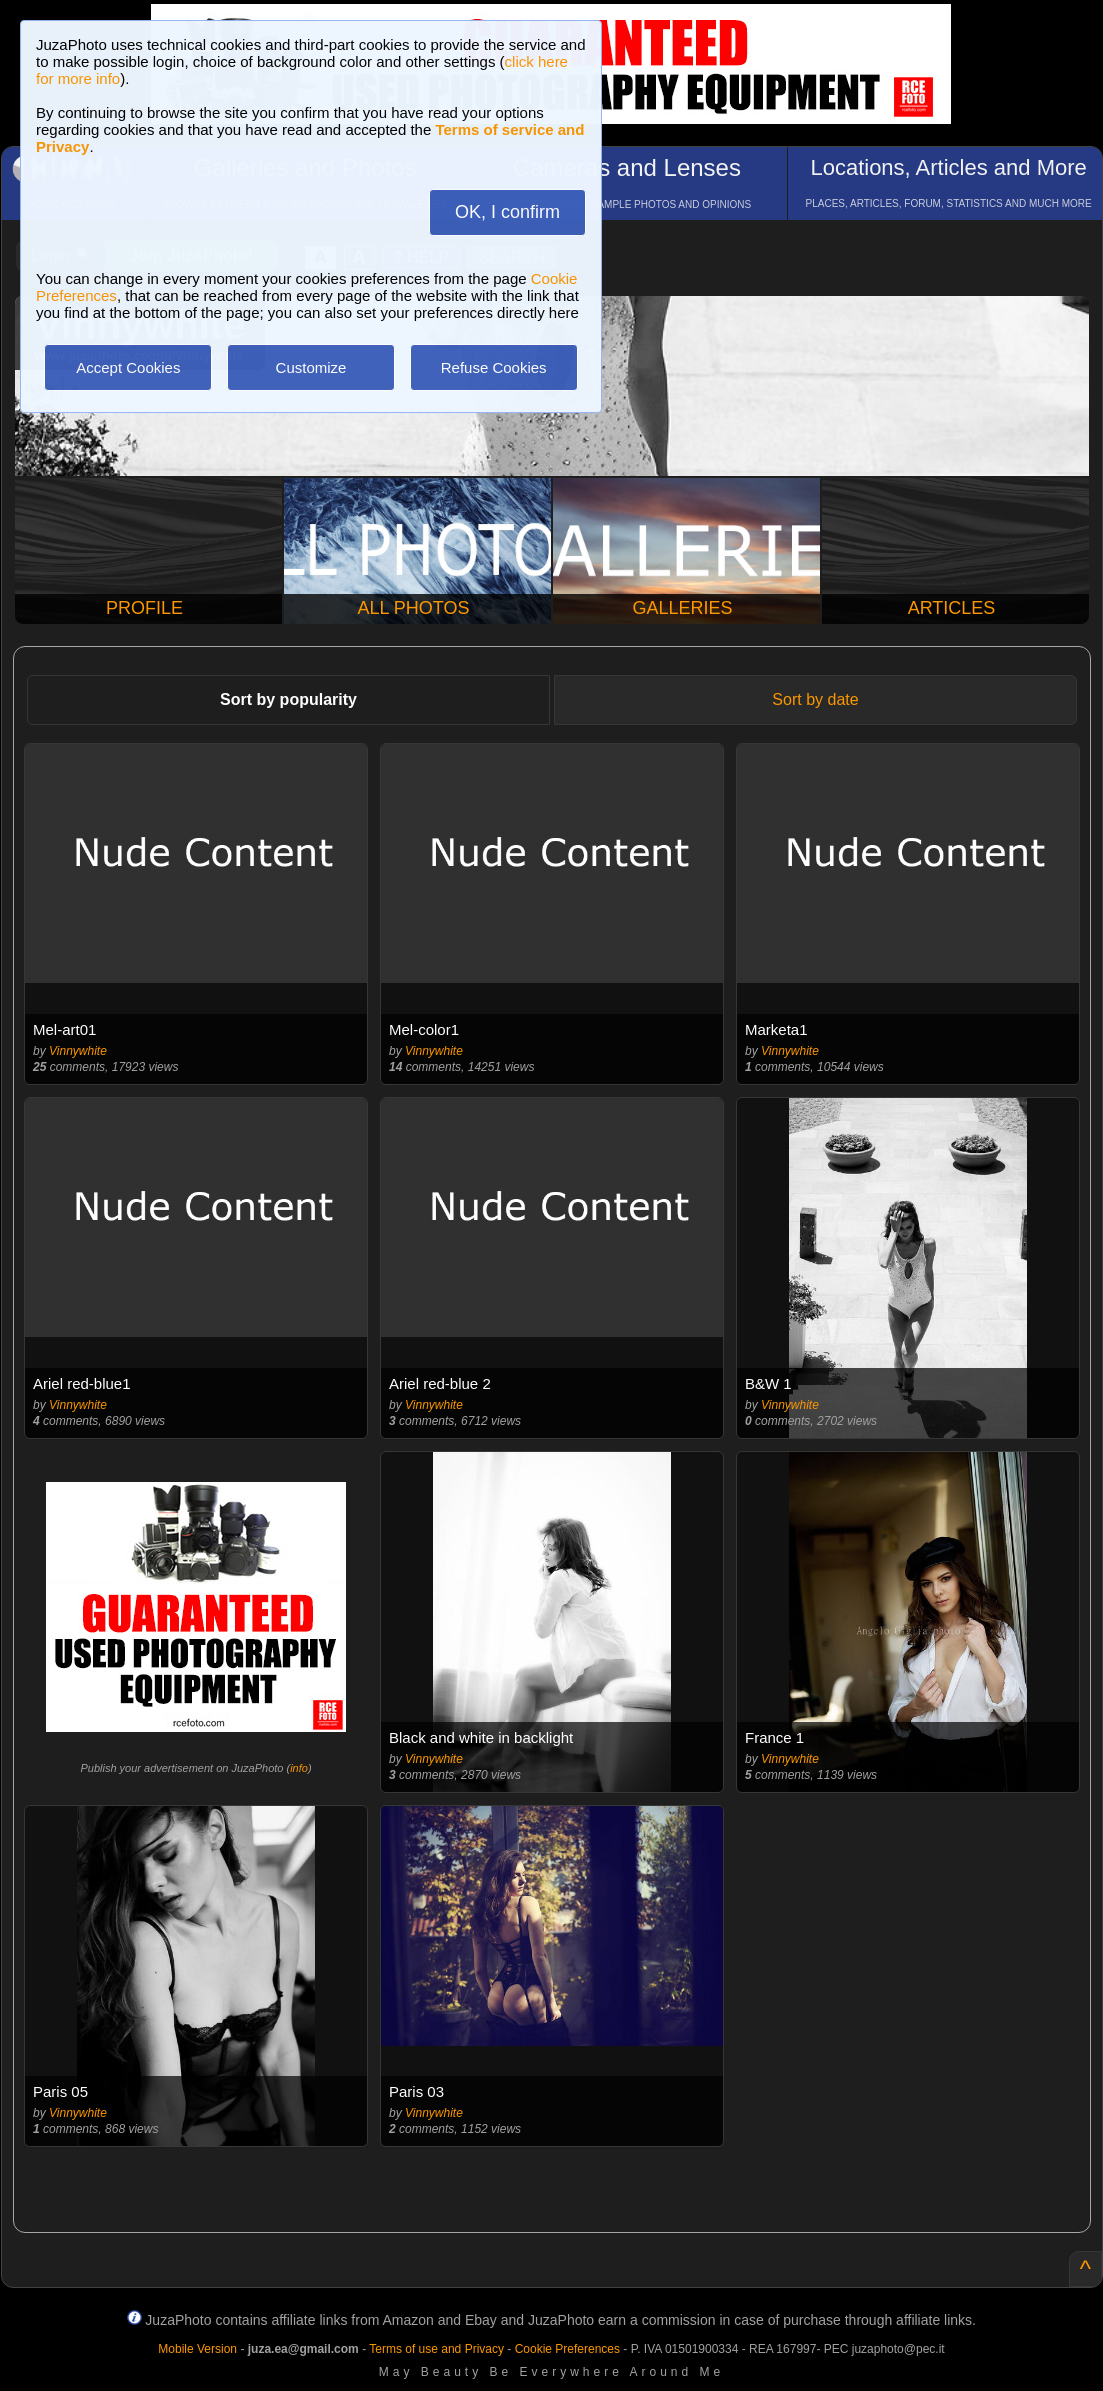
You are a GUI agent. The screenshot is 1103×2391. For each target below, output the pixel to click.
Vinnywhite (78, 1051)
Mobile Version (197, 2349)
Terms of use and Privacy (436, 2349)
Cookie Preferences (567, 2349)
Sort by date (815, 699)
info (299, 1768)
